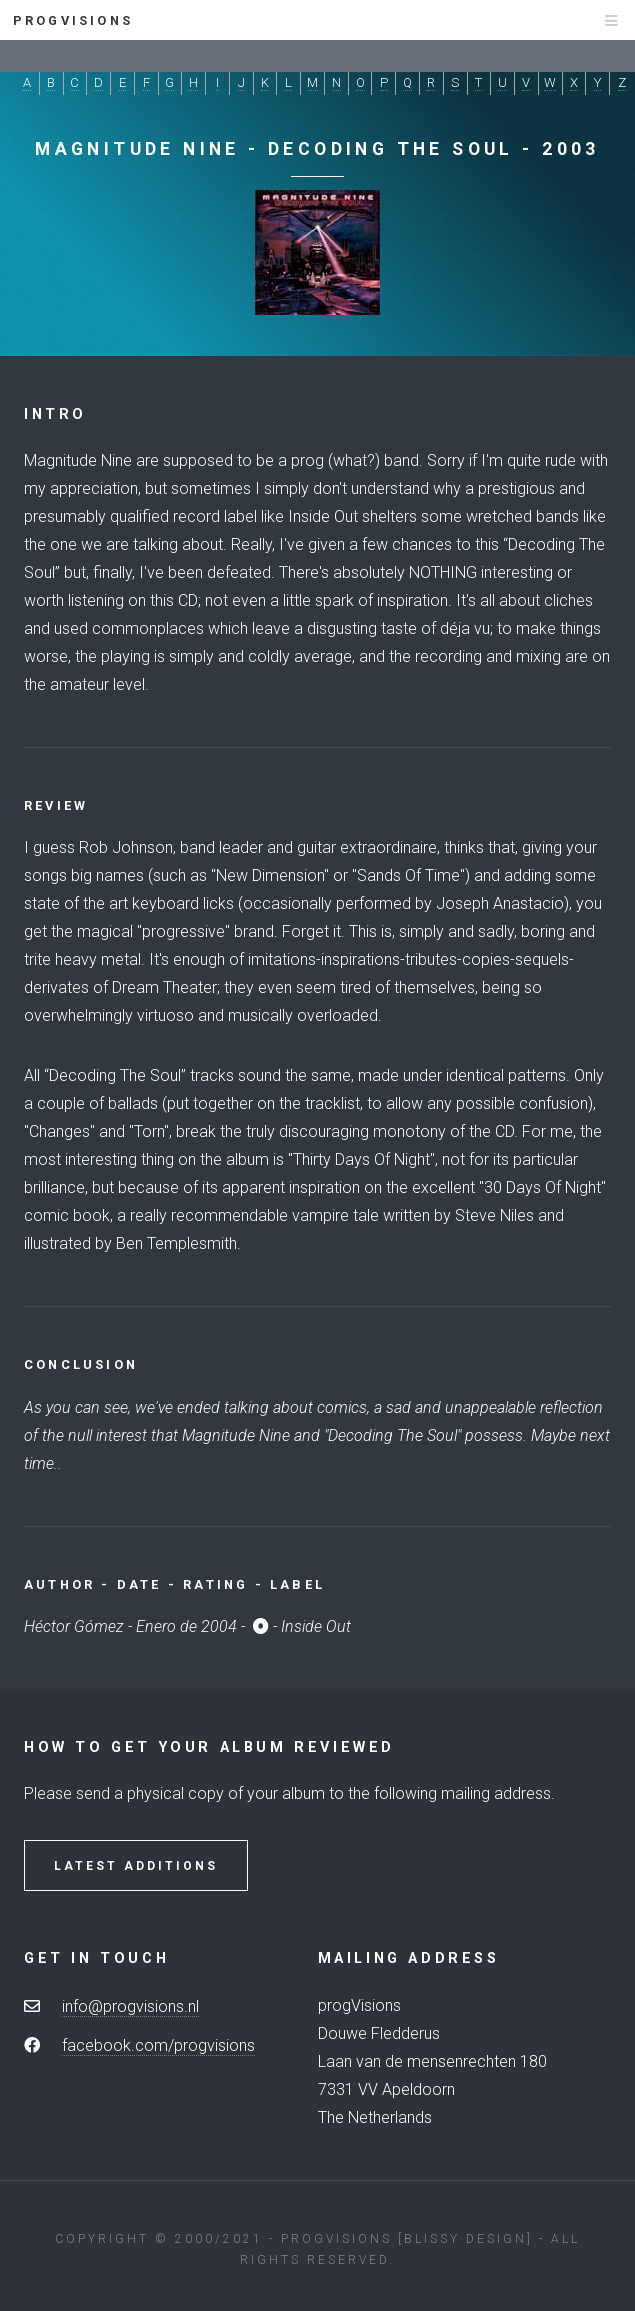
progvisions (76, 20)
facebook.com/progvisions (158, 2045)
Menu (592, 29)
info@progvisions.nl (130, 2006)
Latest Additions (136, 1866)
